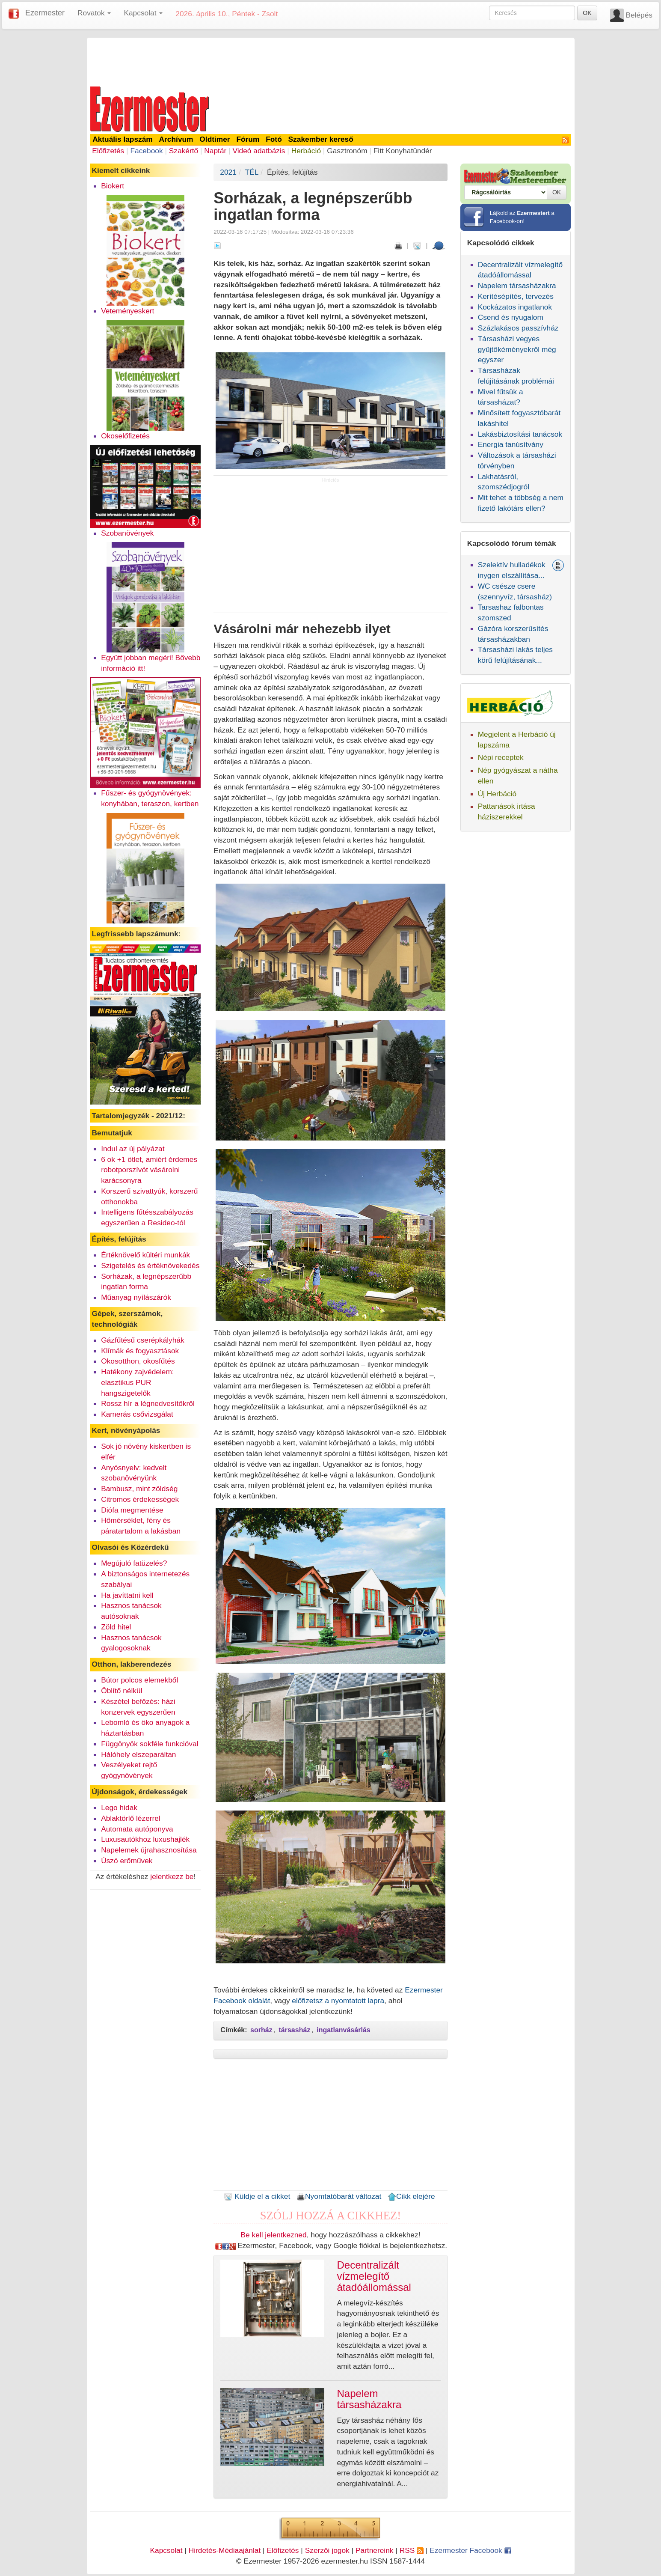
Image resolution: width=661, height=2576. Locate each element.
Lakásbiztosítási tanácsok (520, 434)
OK (587, 12)
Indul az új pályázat (132, 1148)
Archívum (176, 139)
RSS (412, 2550)
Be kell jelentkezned (274, 2235)
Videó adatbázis (259, 150)
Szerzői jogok (327, 2550)
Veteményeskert (127, 311)
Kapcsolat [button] (143, 13)
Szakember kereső (320, 139)
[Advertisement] (330, 61)
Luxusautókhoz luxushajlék (145, 1839)
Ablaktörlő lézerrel (130, 1818)
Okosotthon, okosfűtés (138, 1361)
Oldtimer (214, 139)
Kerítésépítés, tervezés (516, 296)
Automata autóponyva (137, 1829)
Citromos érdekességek (140, 1499)
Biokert (112, 186)
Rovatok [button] (94, 13)
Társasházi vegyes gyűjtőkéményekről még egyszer (517, 349)
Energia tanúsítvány (510, 444)
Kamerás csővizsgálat (137, 1414)
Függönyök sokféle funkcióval (149, 1743)
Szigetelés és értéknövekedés (150, 1265)
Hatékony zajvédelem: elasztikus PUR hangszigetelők (137, 1382)
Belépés (638, 15)
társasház (295, 2030)
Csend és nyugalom (510, 317)
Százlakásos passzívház (518, 328)
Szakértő (183, 150)
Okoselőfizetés (125, 436)
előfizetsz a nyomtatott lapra (338, 2000)
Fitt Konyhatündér (402, 150)
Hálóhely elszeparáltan (138, 1754)
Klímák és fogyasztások (140, 1350)
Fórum (247, 139)
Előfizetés (108, 150)
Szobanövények (127, 533)
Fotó (274, 139)
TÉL (252, 172)
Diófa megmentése (132, 1510)
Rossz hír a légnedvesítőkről (148, 1403)
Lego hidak (119, 1807)
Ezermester (45, 13)
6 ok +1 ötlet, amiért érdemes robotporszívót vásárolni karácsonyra (149, 1170)
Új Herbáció (497, 793)
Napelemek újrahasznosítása (148, 1850)
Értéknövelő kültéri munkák (145, 1255)
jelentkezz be (171, 1876)
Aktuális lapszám (122, 139)
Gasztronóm (347, 150)
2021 (228, 172)
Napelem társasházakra (517, 285)
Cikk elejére (411, 2196)
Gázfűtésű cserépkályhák (142, 1340)
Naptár (215, 150)
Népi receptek (501, 757)
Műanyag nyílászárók (136, 1297)
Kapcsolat (166, 2550)
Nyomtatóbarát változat (338, 2196)
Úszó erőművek (126, 1860)
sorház (261, 2030)
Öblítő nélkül (121, 1690)
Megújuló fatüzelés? (134, 1563)
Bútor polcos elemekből (139, 1680)
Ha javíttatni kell (127, 1595)
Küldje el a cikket (257, 2196)
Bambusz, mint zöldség (139, 1488)
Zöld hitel (116, 1627)
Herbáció (306, 150)
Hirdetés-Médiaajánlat (225, 2550)
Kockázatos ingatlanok (515, 307)
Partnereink (375, 2550)
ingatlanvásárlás (343, 2030)
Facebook (146, 150)
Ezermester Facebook (470, 2550)
